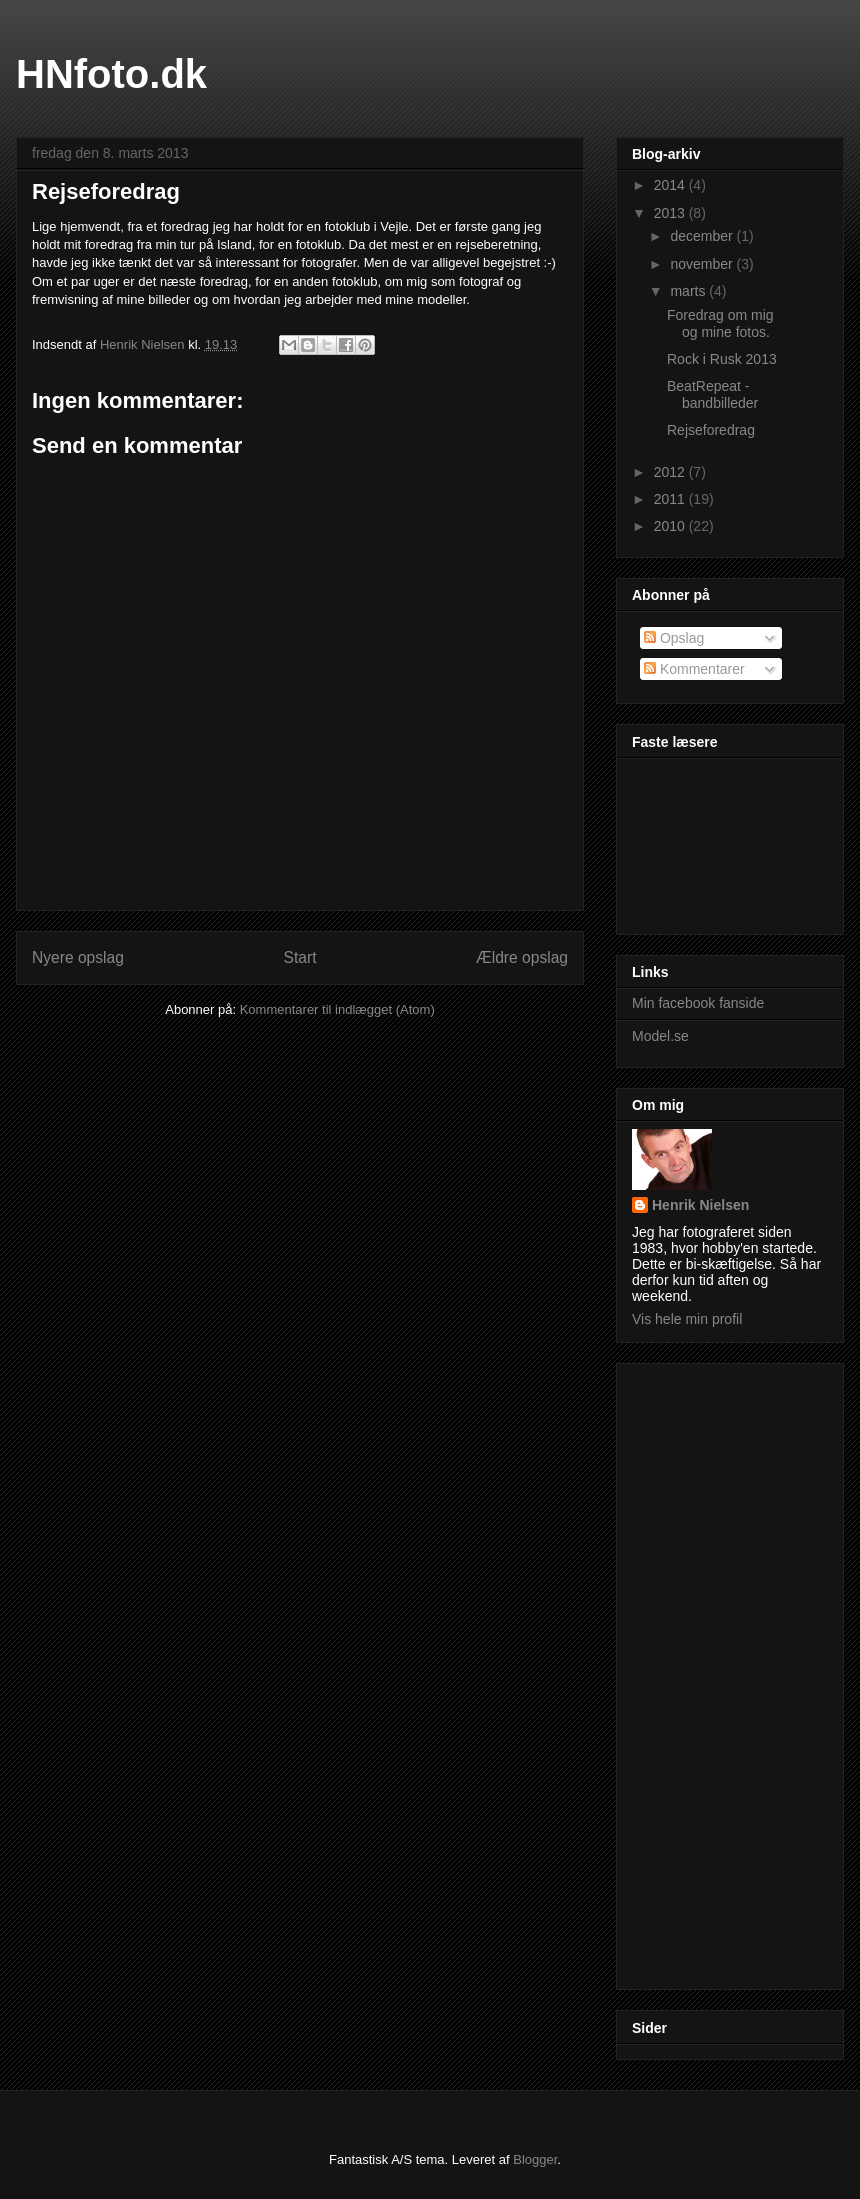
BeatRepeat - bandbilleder (712, 394)
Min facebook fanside (698, 1003)
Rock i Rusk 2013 (722, 359)
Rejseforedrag (711, 430)
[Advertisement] (712, 1671)
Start (300, 957)
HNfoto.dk (111, 74)
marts (689, 291)
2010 (671, 526)
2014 (671, 185)
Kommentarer (694, 669)
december (703, 236)
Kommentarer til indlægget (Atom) (337, 1009)
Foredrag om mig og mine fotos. (720, 323)
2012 (671, 472)
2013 (671, 213)
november (703, 264)
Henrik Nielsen (700, 1205)
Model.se (660, 1036)
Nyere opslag (78, 957)
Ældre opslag (522, 957)
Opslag (674, 638)
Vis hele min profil (687, 1319)
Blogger (535, 2159)
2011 (671, 499)
